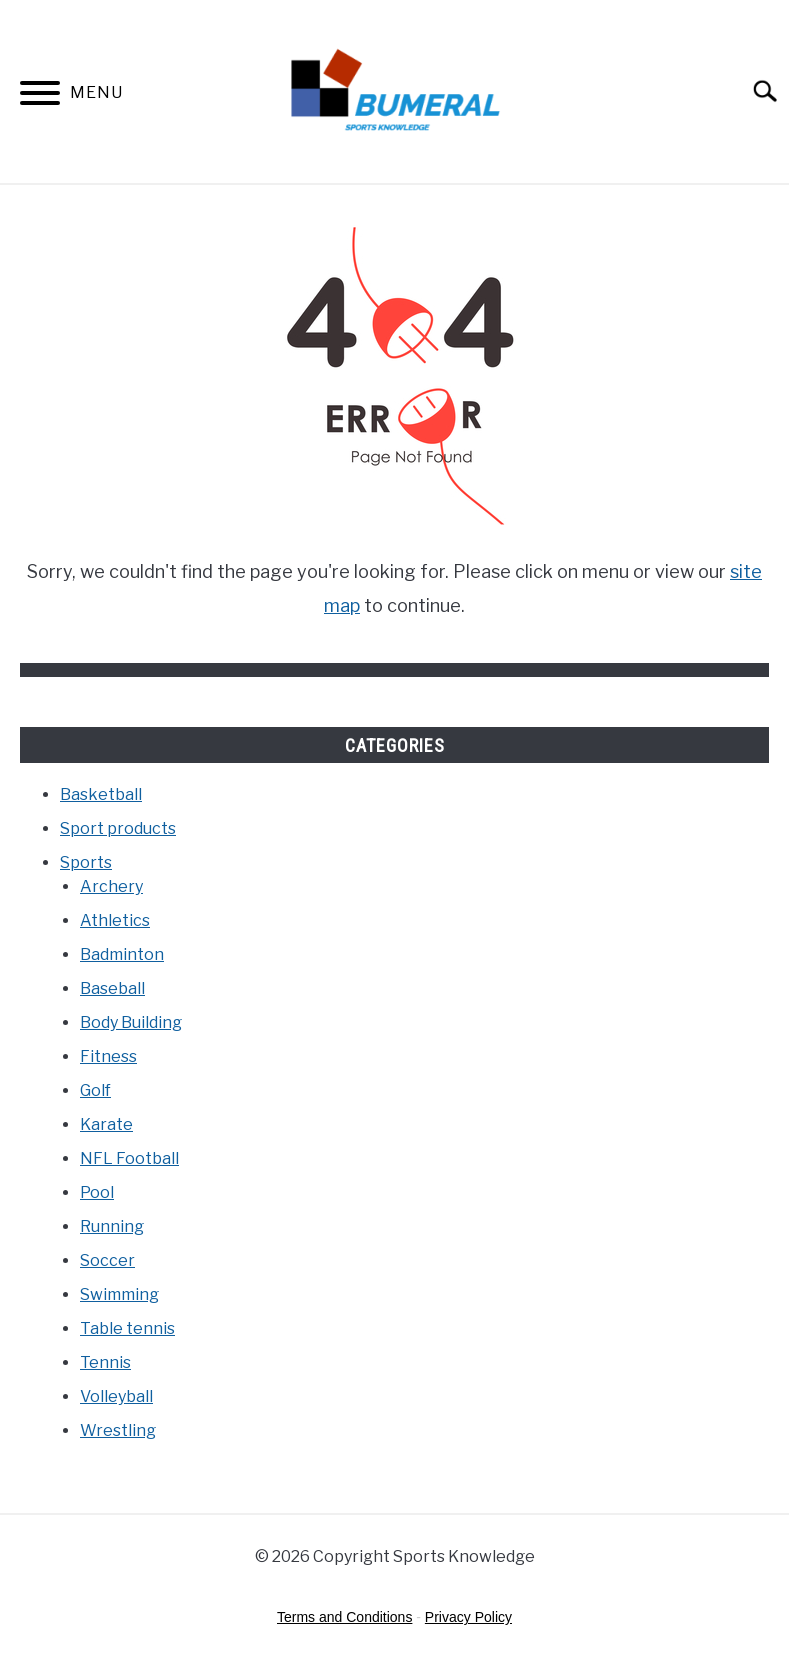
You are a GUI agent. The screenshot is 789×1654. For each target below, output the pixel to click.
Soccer (107, 1260)
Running (112, 1226)
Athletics (115, 920)
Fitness (108, 1056)
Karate (106, 1124)
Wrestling (118, 1430)
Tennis (105, 1362)
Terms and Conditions (344, 1617)
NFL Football (129, 1158)
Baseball (112, 988)
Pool (97, 1192)
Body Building (131, 1022)
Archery (111, 886)
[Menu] (40, 96)
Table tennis (127, 1328)
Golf (95, 1090)
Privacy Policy (468, 1617)
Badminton (122, 954)
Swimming (119, 1294)
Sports (86, 862)
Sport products (118, 828)
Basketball (101, 794)
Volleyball (116, 1396)
